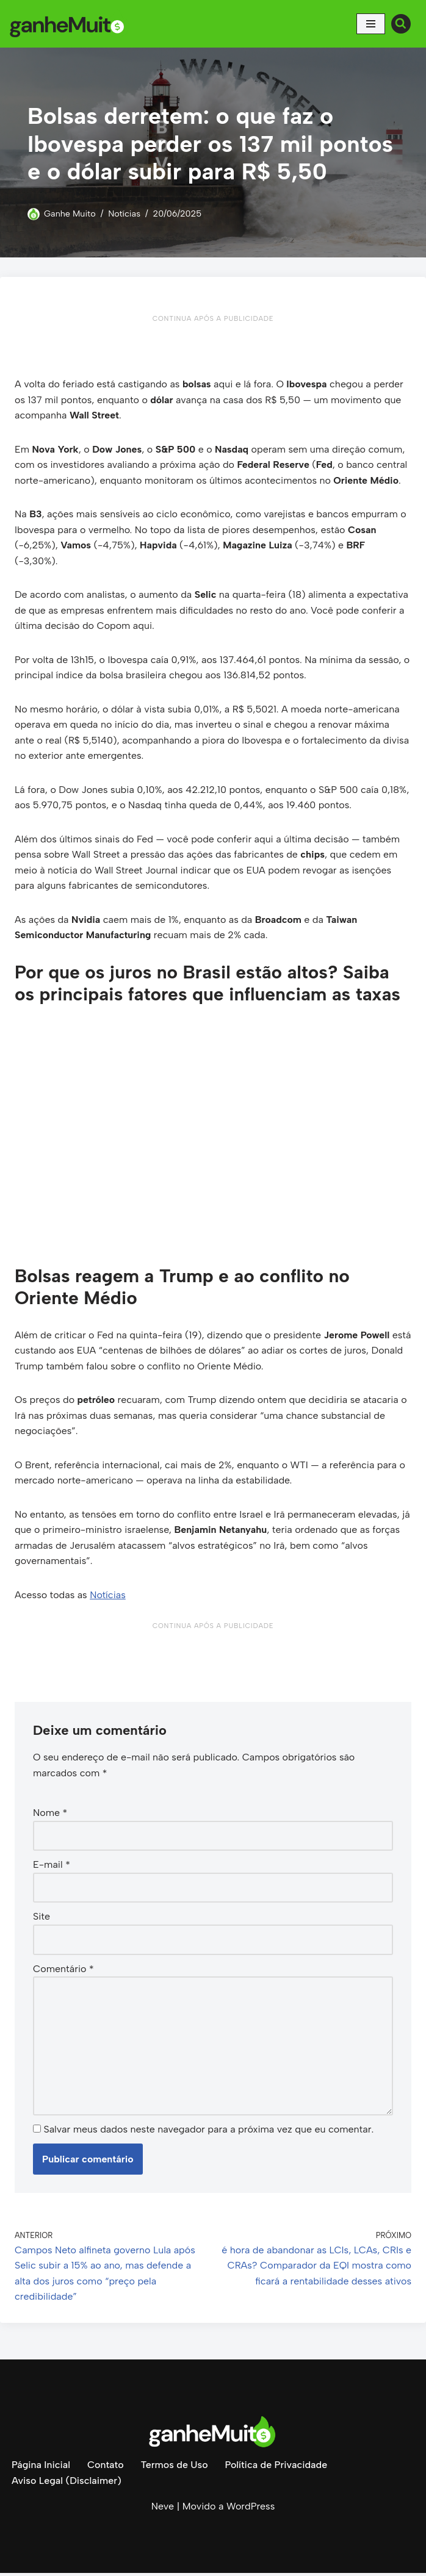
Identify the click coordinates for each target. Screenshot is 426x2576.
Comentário (63, 1970)
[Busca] (401, 24)
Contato (105, 2468)
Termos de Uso (174, 2468)
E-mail (51, 1867)
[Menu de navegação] (370, 23)
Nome (50, 1815)
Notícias (125, 213)
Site (41, 1919)
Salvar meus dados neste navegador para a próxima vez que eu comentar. (208, 2132)
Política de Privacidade (277, 2468)
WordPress (250, 2509)
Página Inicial (41, 2468)
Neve (162, 2509)
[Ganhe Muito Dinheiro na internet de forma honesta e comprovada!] (70, 24)
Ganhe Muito (70, 213)
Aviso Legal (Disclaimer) (66, 2483)
